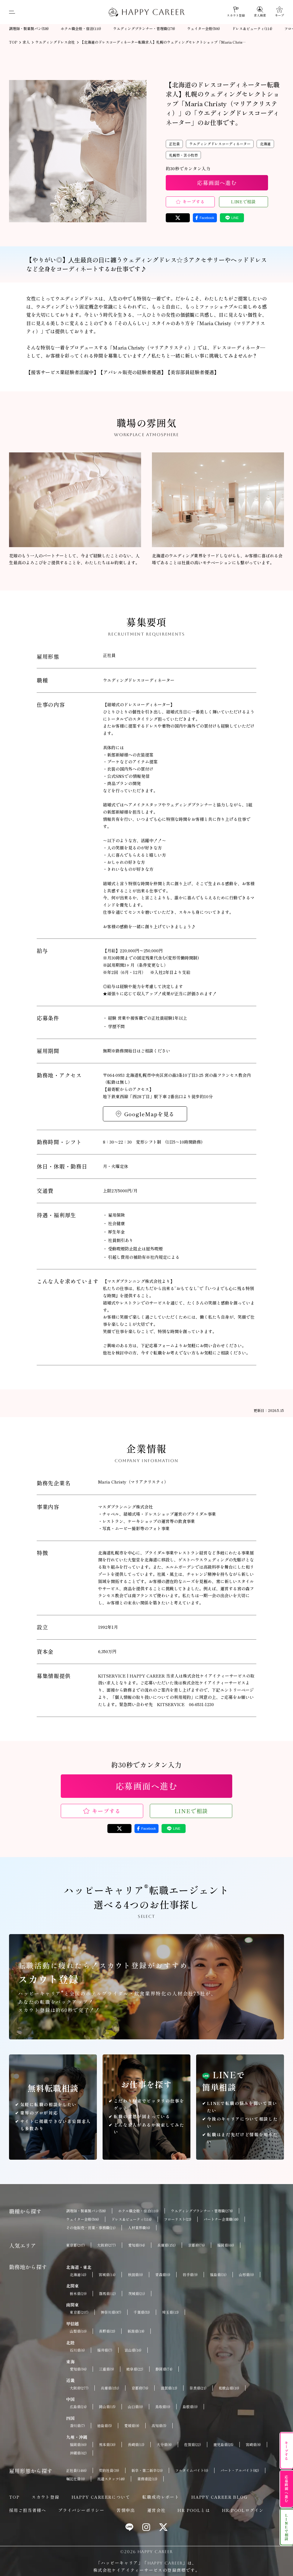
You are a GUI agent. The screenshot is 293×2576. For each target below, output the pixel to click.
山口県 (135, 2406)
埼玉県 (170, 2312)
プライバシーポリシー (81, 2510)
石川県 (77, 2350)
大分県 (164, 2444)
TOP (14, 2497)
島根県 (190, 2406)
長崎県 (136, 2444)
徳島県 (104, 2425)
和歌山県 (229, 2388)
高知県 (159, 2425)
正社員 (174, 143)
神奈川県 (111, 2312)
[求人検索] (260, 12)
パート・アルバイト (240, 2470)
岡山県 (107, 2406)
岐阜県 (134, 2369)
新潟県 (136, 2331)
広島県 (78, 2406)
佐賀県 (192, 2444)
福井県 (104, 2350)
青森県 (162, 2274)
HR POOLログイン (243, 2510)
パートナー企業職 (221, 2219)
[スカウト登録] (236, 12)
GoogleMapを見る (149, 1114)
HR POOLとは (193, 2510)
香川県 (77, 2425)
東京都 (75, 2245)
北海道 (265, 143)
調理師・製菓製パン (29, 29)
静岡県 (164, 2369)
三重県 (106, 2369)
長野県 (107, 2331)
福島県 (218, 2274)
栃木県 (78, 2293)
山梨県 (78, 2331)
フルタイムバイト (191, 2470)
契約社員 (109, 2470)
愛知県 (136, 2245)
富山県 (133, 2350)
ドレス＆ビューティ (252, 29)
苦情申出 (125, 2510)
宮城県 (107, 2274)
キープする (194, 202)
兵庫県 (166, 2245)
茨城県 (136, 2293)
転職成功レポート (160, 2497)
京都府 (196, 2245)
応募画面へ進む (217, 182)
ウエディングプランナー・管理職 (144, 29)
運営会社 (156, 2510)
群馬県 (107, 2293)
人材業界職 (139, 2227)
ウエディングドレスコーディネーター (220, 143)
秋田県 (135, 2274)
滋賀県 (169, 2388)
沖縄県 (78, 2453)
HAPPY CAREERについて (101, 2497)
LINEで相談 (243, 202)
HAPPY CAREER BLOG (219, 2497)
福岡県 (225, 2245)
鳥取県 (162, 2406)
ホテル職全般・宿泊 (81, 29)
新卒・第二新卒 (147, 2470)
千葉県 (142, 2312)
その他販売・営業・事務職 (91, 2227)
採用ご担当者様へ (27, 2510)
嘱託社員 (75, 2479)
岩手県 (190, 2274)
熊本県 (107, 2444)
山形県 (246, 2274)
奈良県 (198, 2388)
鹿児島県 (223, 2444)
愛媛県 (131, 2425)
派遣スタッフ (111, 2479)
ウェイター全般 (203, 29)
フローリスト (177, 2219)
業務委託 (147, 2479)
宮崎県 (253, 2444)
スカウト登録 (45, 2497)
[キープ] (279, 12)
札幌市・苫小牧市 (183, 155)
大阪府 (106, 2245)
